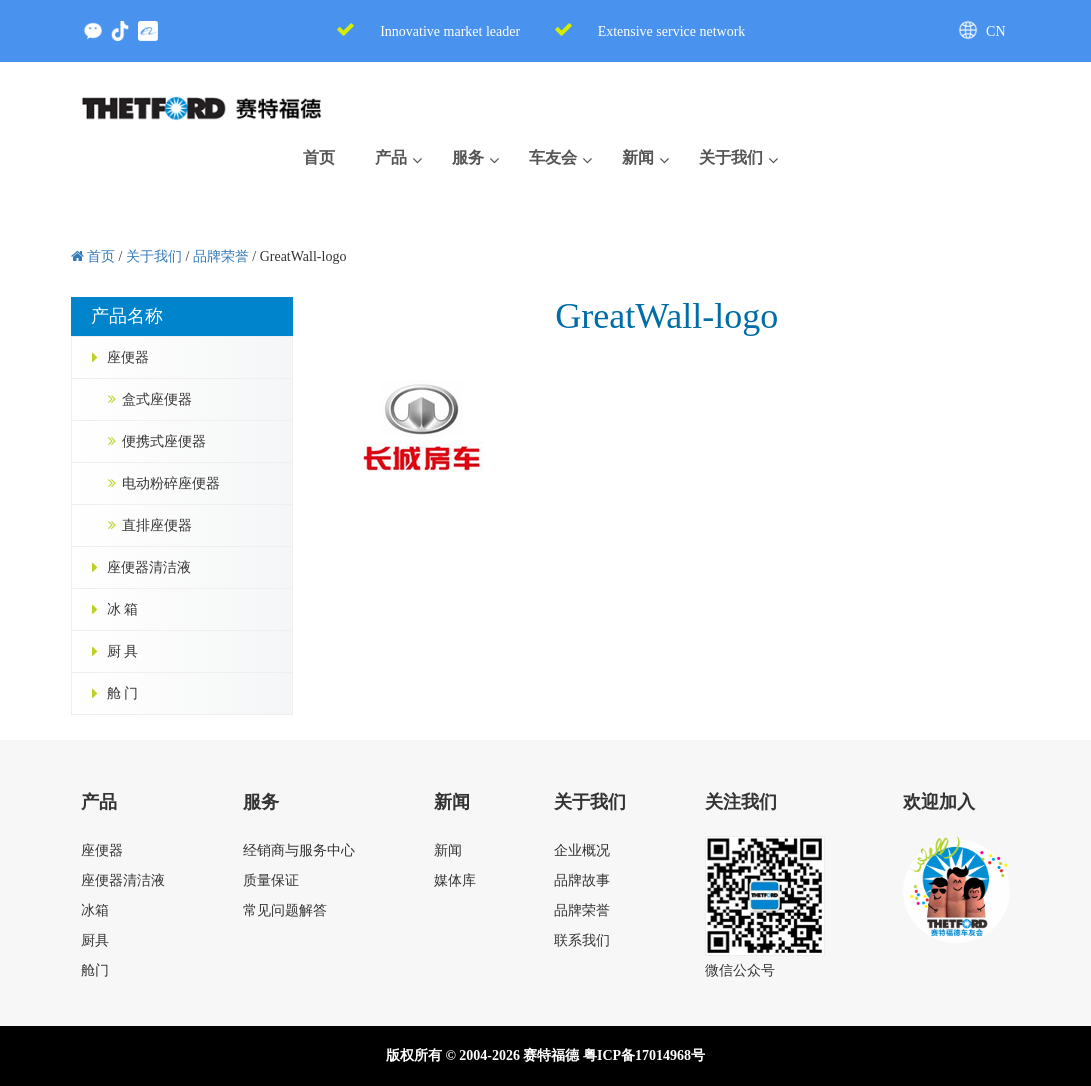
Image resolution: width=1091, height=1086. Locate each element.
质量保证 (271, 880)
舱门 (95, 970)
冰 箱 (123, 609)
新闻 (448, 850)
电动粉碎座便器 (171, 483)
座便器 (128, 357)
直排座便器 (157, 525)
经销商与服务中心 (299, 850)
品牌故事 (582, 880)
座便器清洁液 (149, 567)
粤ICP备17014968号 (644, 1055)
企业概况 (582, 850)
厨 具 (123, 651)
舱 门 (123, 693)
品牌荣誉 (582, 910)
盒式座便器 (157, 399)
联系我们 (582, 940)
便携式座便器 (164, 441)
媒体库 (455, 880)
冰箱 (95, 910)
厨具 (95, 940)
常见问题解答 (285, 910)
